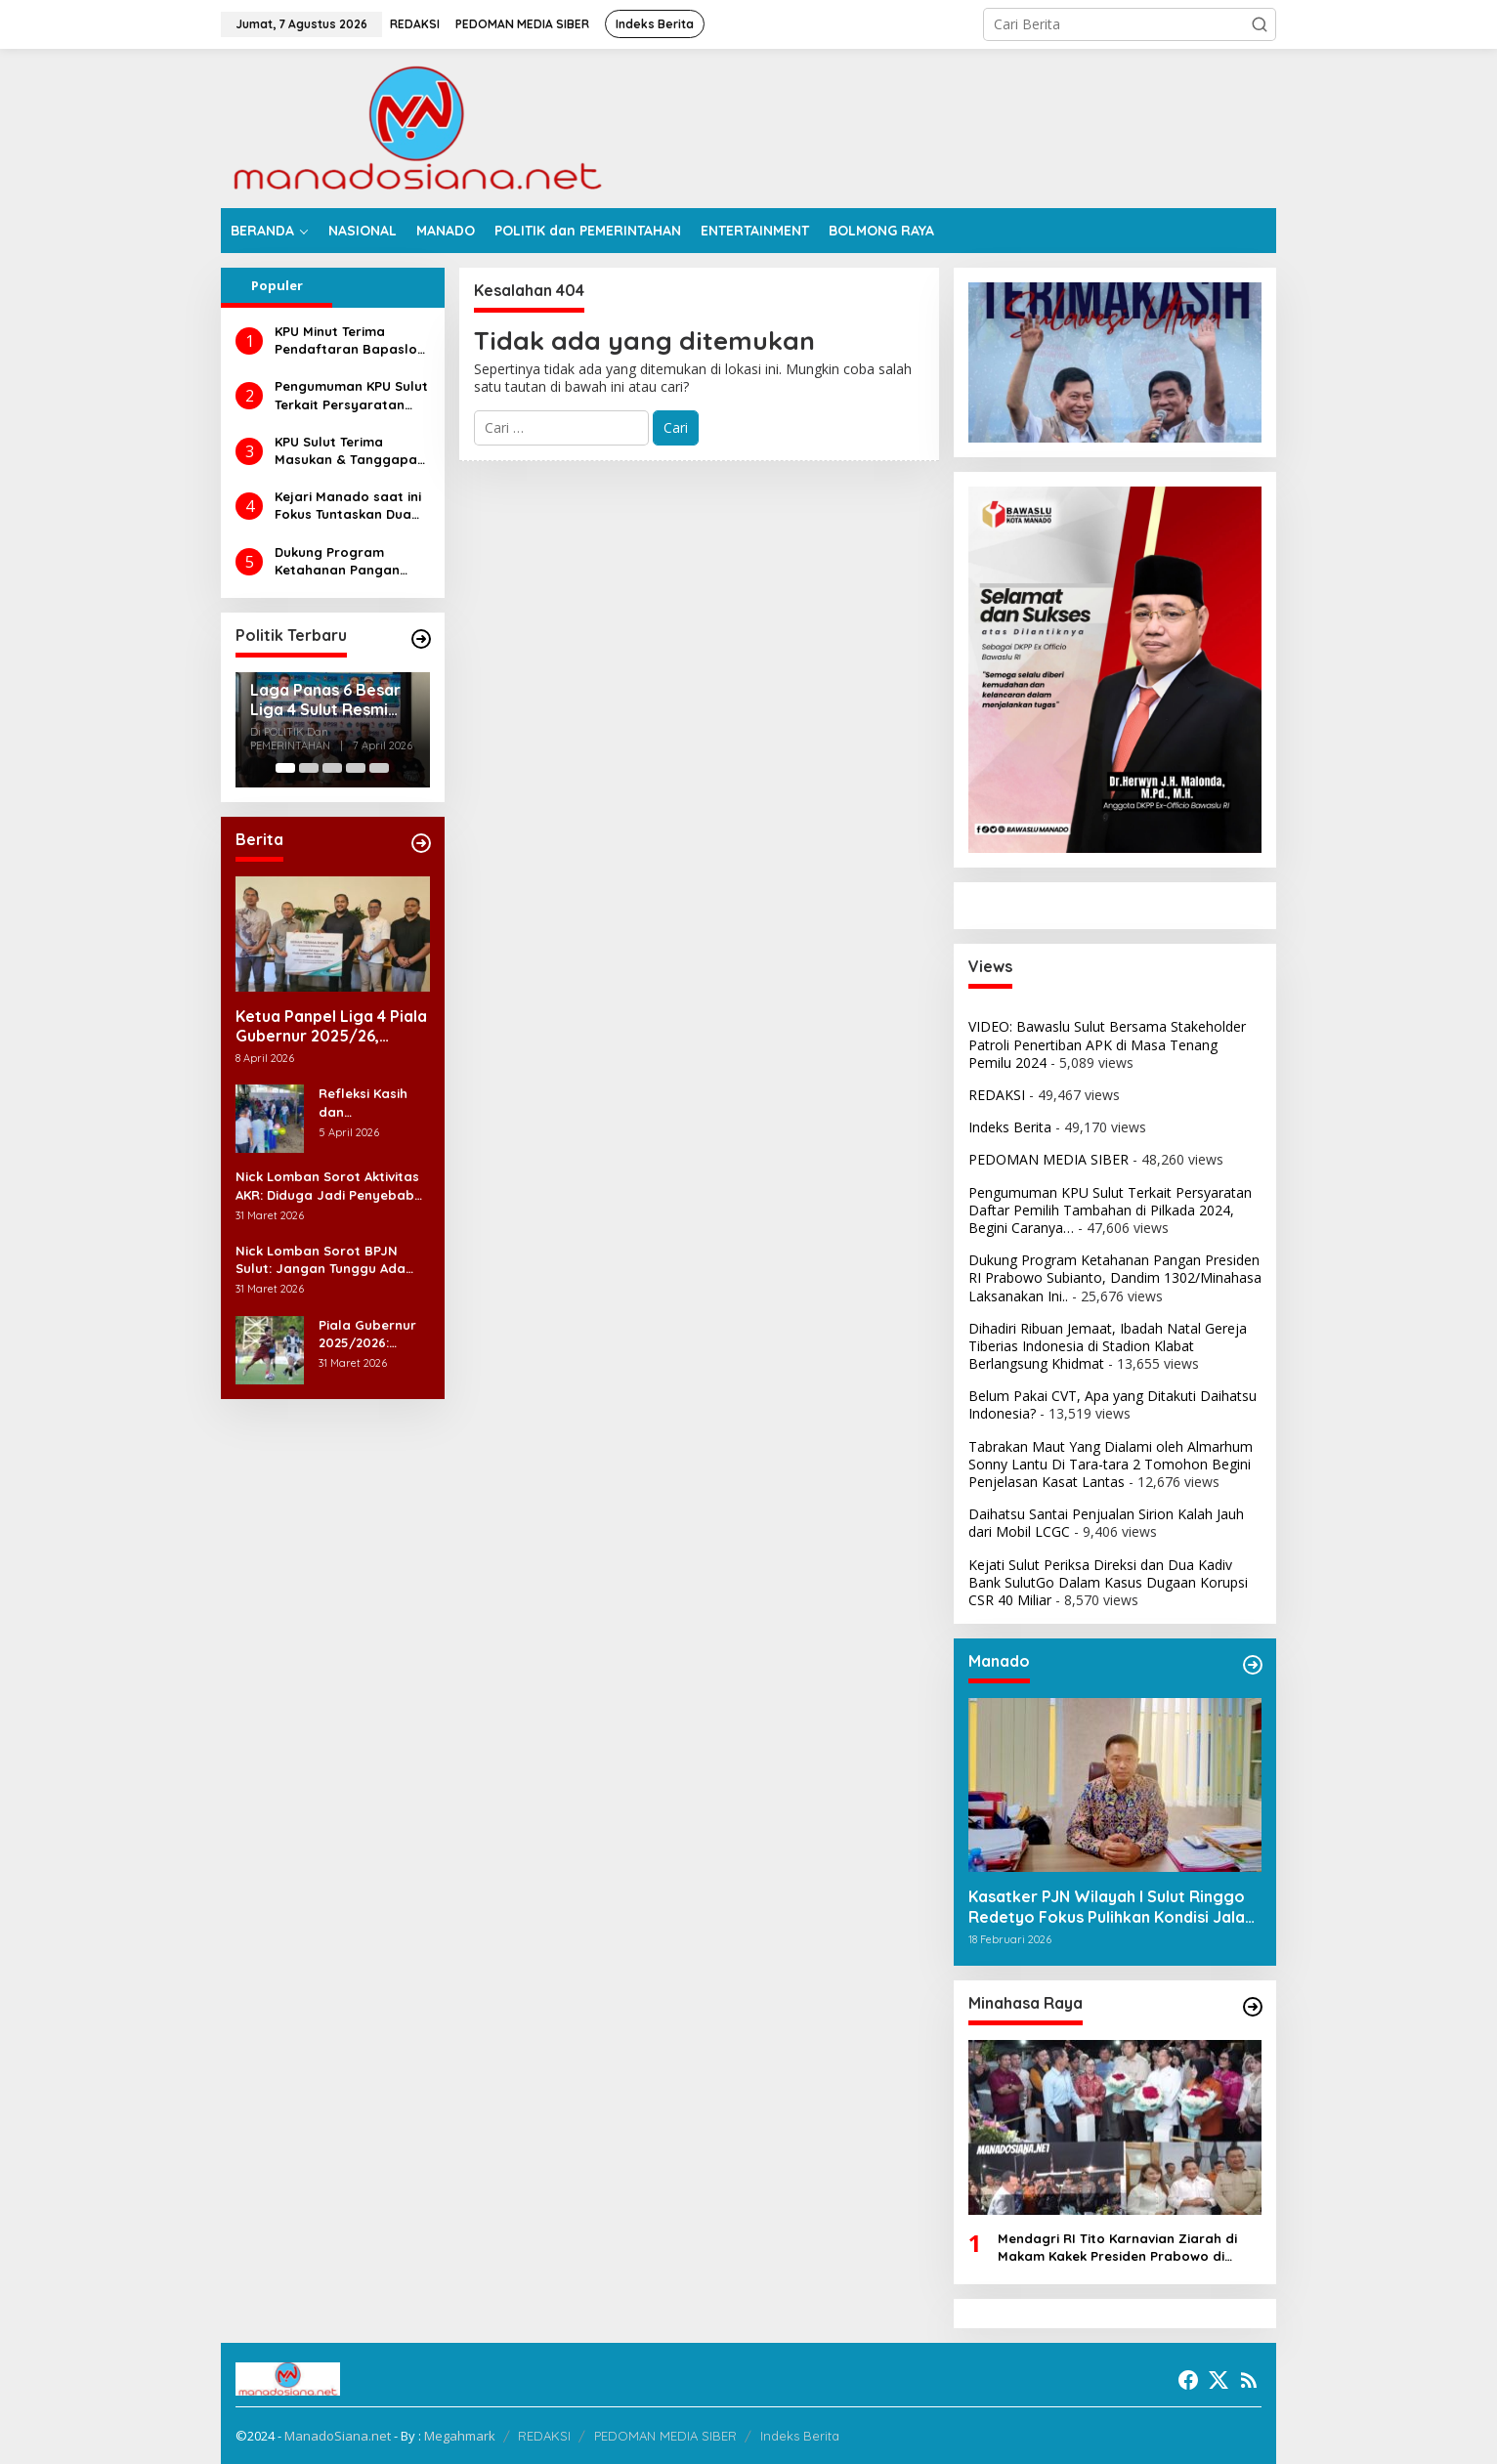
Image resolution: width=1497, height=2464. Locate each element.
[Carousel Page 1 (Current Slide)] (285, 768)
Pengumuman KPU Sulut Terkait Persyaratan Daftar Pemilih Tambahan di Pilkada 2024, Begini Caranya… (351, 395)
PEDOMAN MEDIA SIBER (1048, 1159)
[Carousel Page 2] (309, 768)
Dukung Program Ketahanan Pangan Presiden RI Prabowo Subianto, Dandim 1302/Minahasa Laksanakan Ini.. (342, 561)
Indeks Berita (1009, 1127)
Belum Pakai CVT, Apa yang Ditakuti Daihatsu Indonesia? (1112, 1404)
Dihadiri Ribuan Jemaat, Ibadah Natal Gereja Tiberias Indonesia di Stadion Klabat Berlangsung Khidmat (1107, 1346)
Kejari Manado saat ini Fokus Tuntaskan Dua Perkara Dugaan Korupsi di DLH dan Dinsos (348, 506)
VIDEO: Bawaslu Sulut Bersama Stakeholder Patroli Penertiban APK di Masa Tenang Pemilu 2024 (1107, 1044)
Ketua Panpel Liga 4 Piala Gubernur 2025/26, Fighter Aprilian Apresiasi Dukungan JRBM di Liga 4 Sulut (331, 1026)
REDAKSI (996, 1094)
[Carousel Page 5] (379, 768)
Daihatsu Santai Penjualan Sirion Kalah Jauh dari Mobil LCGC (1106, 1523)
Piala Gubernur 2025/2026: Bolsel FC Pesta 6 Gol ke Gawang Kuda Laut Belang (374, 1334)
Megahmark (459, 2435)
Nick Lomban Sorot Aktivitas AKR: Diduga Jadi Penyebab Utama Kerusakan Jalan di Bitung (327, 1185)
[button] (1259, 24)
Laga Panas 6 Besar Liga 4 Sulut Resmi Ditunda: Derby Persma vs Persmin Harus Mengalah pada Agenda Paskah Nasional (330, 700)
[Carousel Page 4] (355, 768)
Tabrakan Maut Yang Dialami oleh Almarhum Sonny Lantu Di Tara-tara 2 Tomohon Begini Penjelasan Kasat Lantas (1110, 1464)
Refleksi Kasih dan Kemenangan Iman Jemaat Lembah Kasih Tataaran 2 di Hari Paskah (363, 1102)
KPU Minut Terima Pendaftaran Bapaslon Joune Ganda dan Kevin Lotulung (352, 340)
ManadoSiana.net (337, 2435)
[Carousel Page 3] (332, 768)
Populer (277, 285)
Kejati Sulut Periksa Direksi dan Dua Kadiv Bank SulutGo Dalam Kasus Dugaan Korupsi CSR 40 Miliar (1108, 1582)
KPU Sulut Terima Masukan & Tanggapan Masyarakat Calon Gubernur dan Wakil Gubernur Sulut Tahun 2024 (350, 451)
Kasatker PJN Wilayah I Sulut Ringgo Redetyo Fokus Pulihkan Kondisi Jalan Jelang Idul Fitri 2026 (1111, 1907)
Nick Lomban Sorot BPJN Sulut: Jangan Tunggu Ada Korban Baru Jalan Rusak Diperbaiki (320, 1260)
